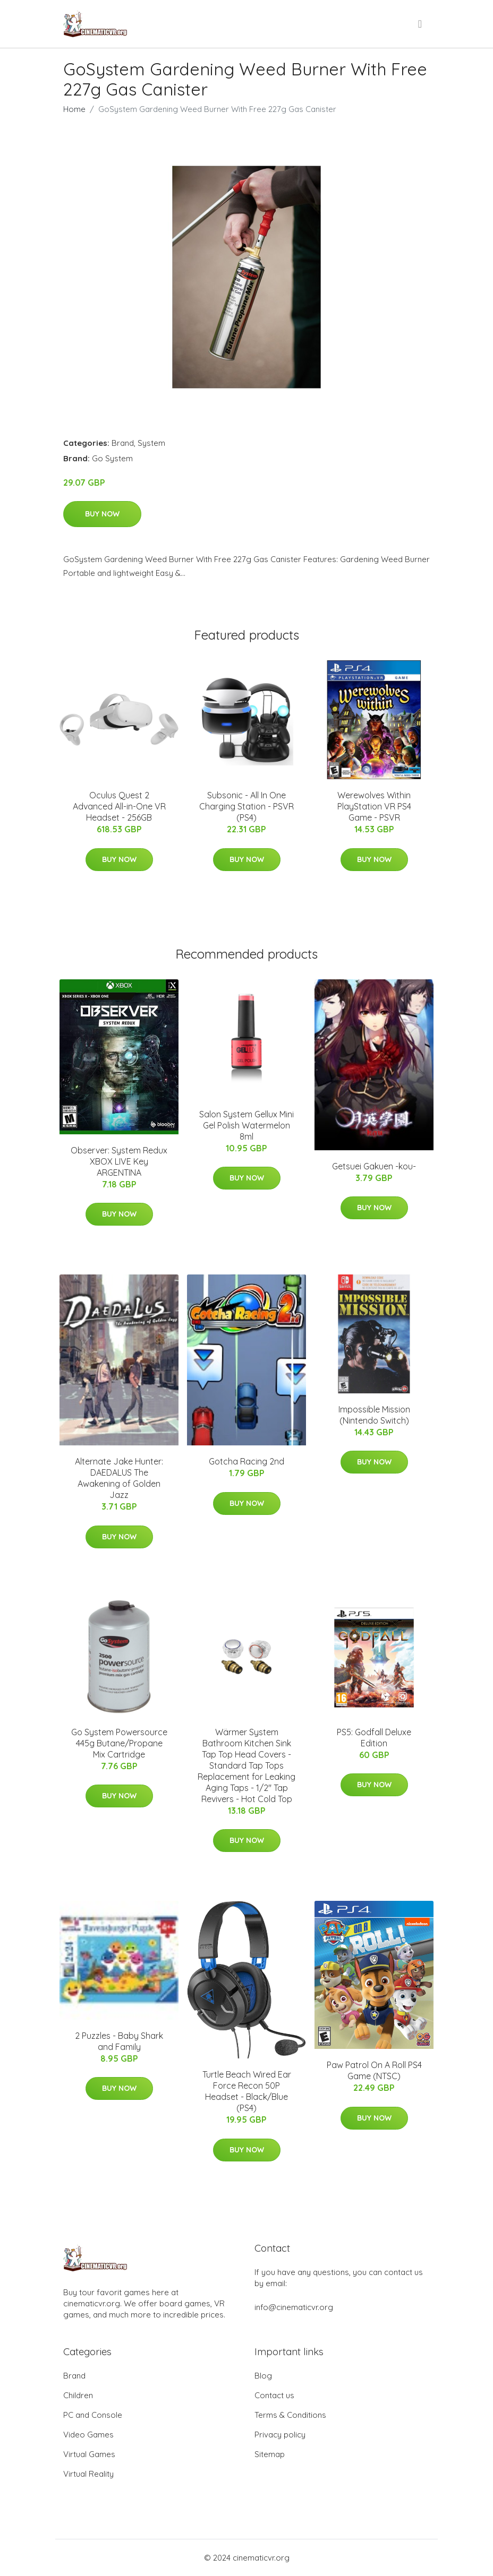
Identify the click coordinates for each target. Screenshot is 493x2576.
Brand (123, 443)
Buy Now (102, 514)
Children (78, 2395)
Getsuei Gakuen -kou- (374, 1166)
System (151, 443)
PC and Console (92, 2415)
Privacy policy (279, 2434)
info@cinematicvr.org (293, 2307)
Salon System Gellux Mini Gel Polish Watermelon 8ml (246, 1125)
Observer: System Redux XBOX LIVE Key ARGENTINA (119, 1161)
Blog (263, 2376)
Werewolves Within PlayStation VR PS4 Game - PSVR (374, 806)
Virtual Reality (88, 2474)
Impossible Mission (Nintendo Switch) (374, 1415)
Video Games (88, 2434)
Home (74, 109)
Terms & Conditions (290, 2415)
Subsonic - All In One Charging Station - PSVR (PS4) (246, 806)
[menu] (421, 23)
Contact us (274, 2395)
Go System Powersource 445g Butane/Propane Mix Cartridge (119, 1743)
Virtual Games (89, 2454)
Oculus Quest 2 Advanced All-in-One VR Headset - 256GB (119, 806)
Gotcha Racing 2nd (246, 1461)
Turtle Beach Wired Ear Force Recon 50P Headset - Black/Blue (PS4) (246, 2091)
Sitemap (269, 2454)
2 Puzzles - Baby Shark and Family (119, 2041)
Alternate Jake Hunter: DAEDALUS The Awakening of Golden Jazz (119, 1478)
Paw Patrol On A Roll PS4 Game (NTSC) (374, 2070)
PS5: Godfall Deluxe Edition (374, 1737)
